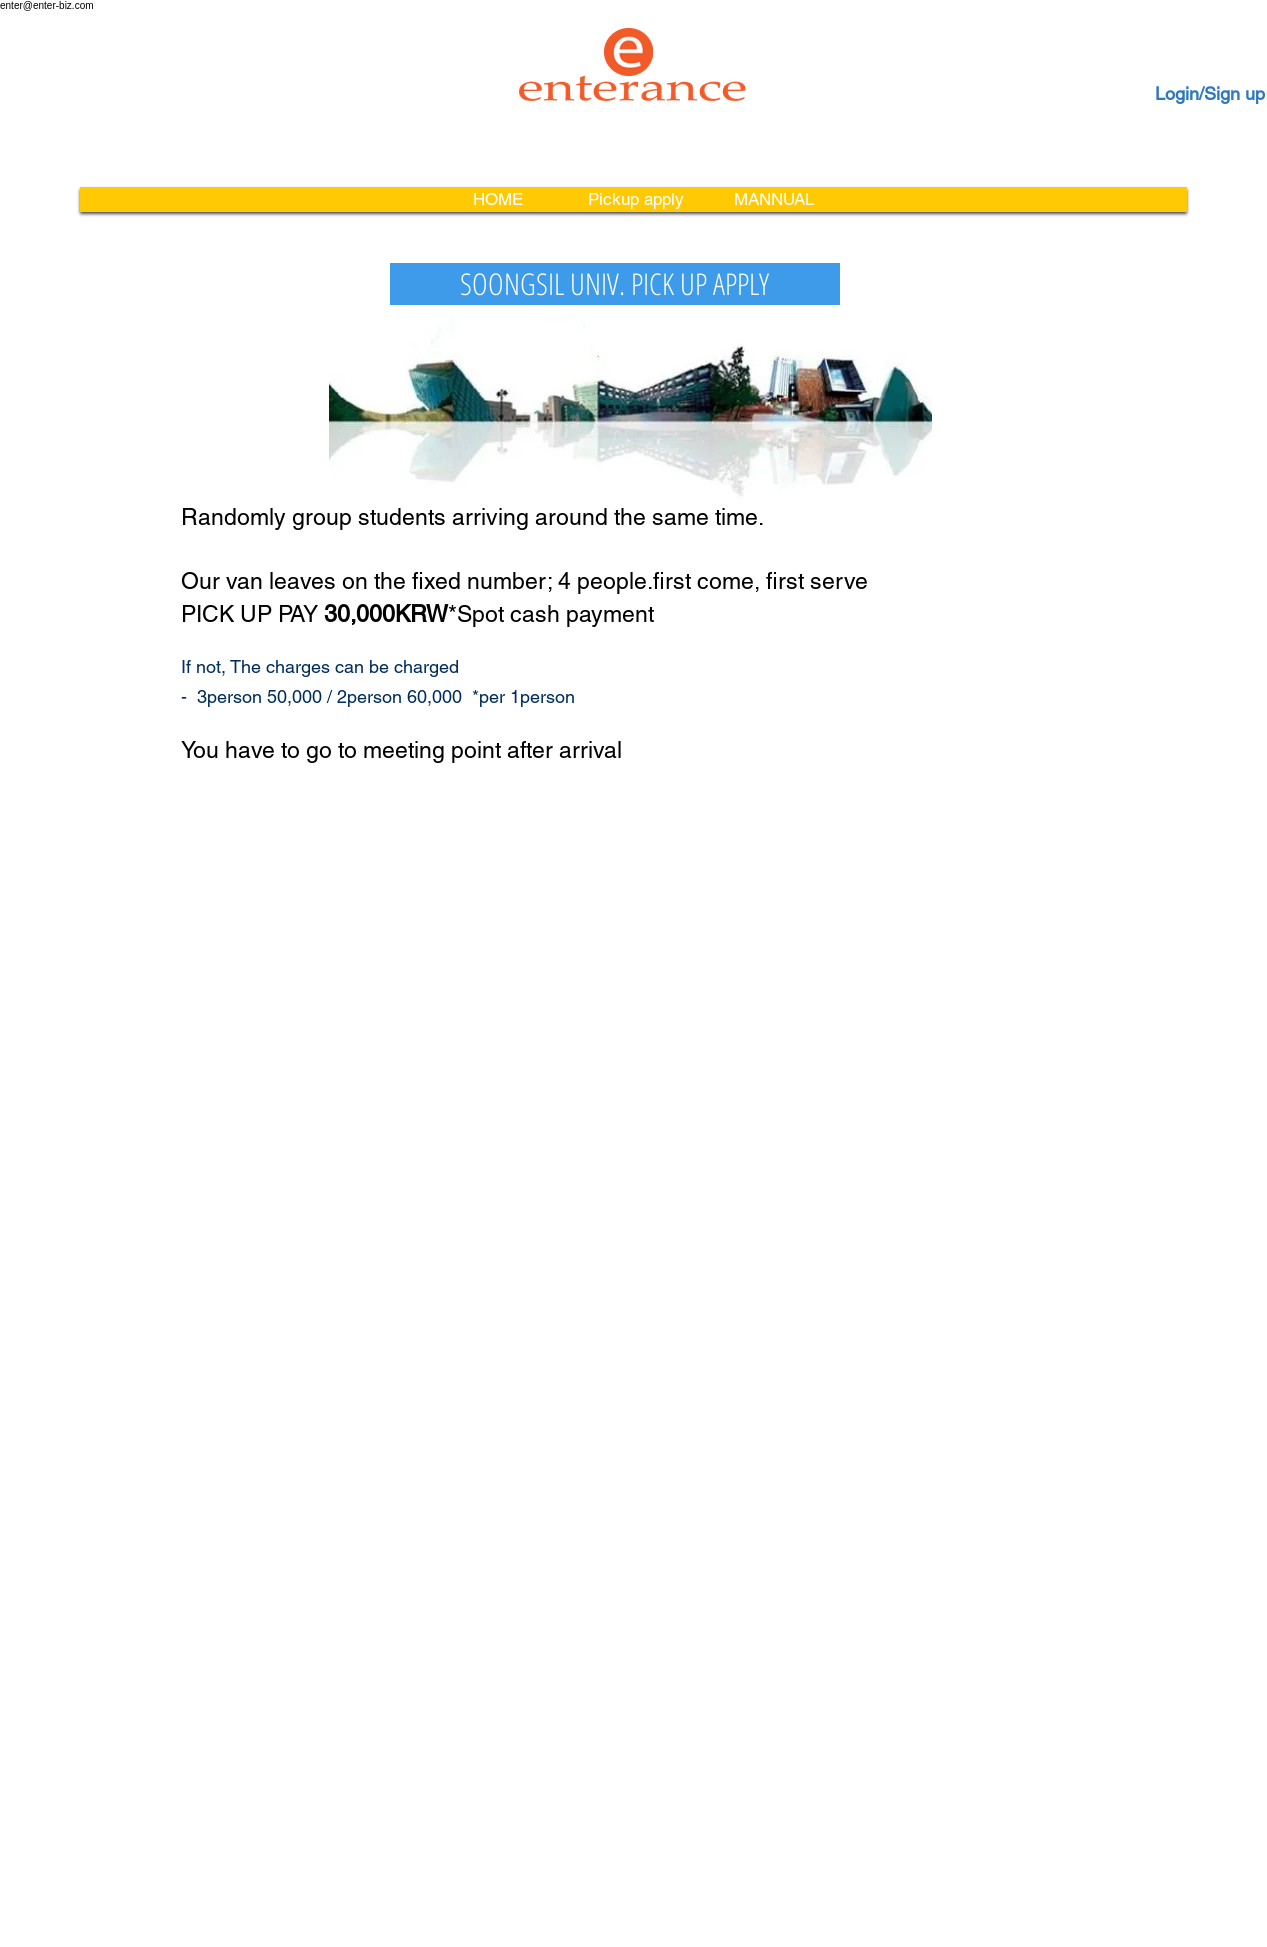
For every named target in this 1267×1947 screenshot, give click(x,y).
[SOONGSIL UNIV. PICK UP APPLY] (615, 284)
